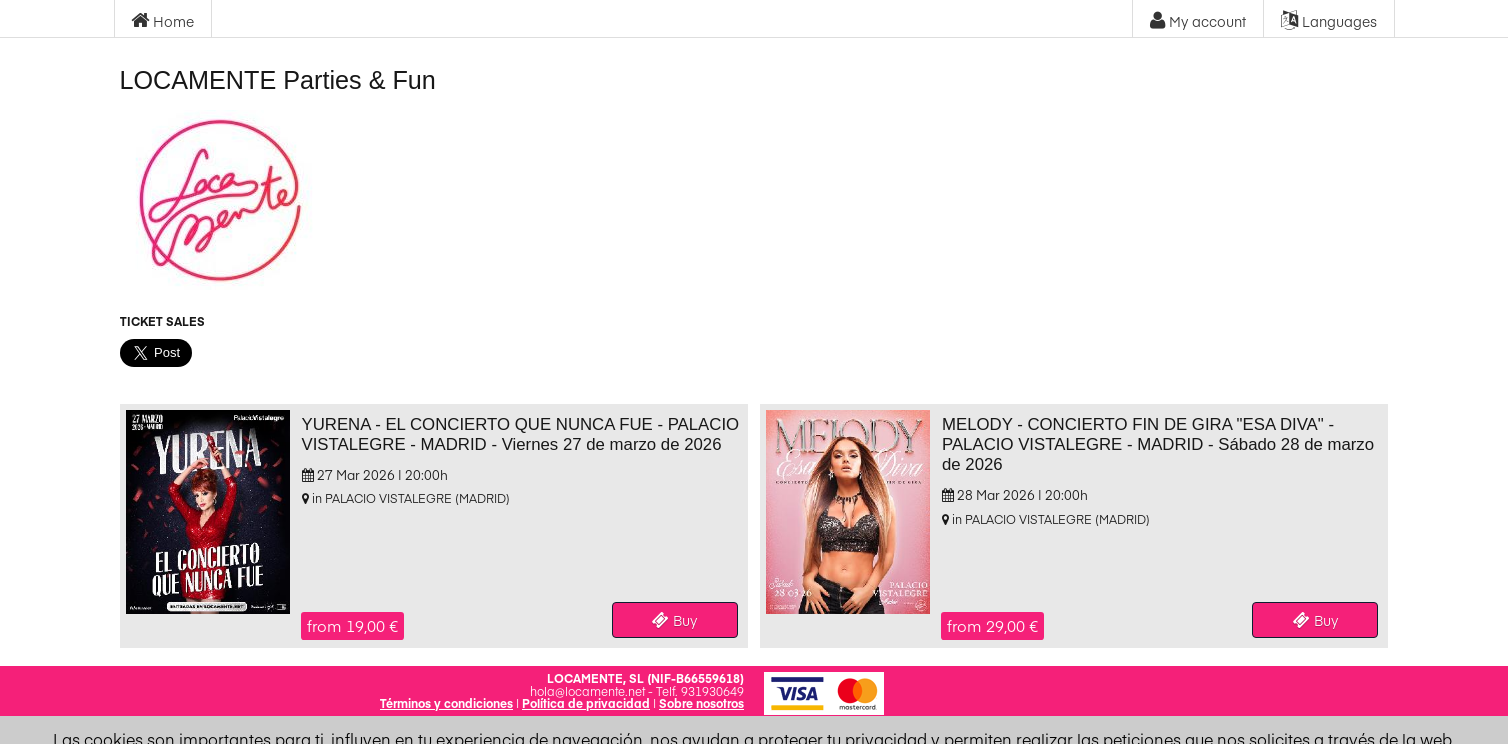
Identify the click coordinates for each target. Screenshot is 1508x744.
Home (162, 21)
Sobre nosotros (701, 703)
